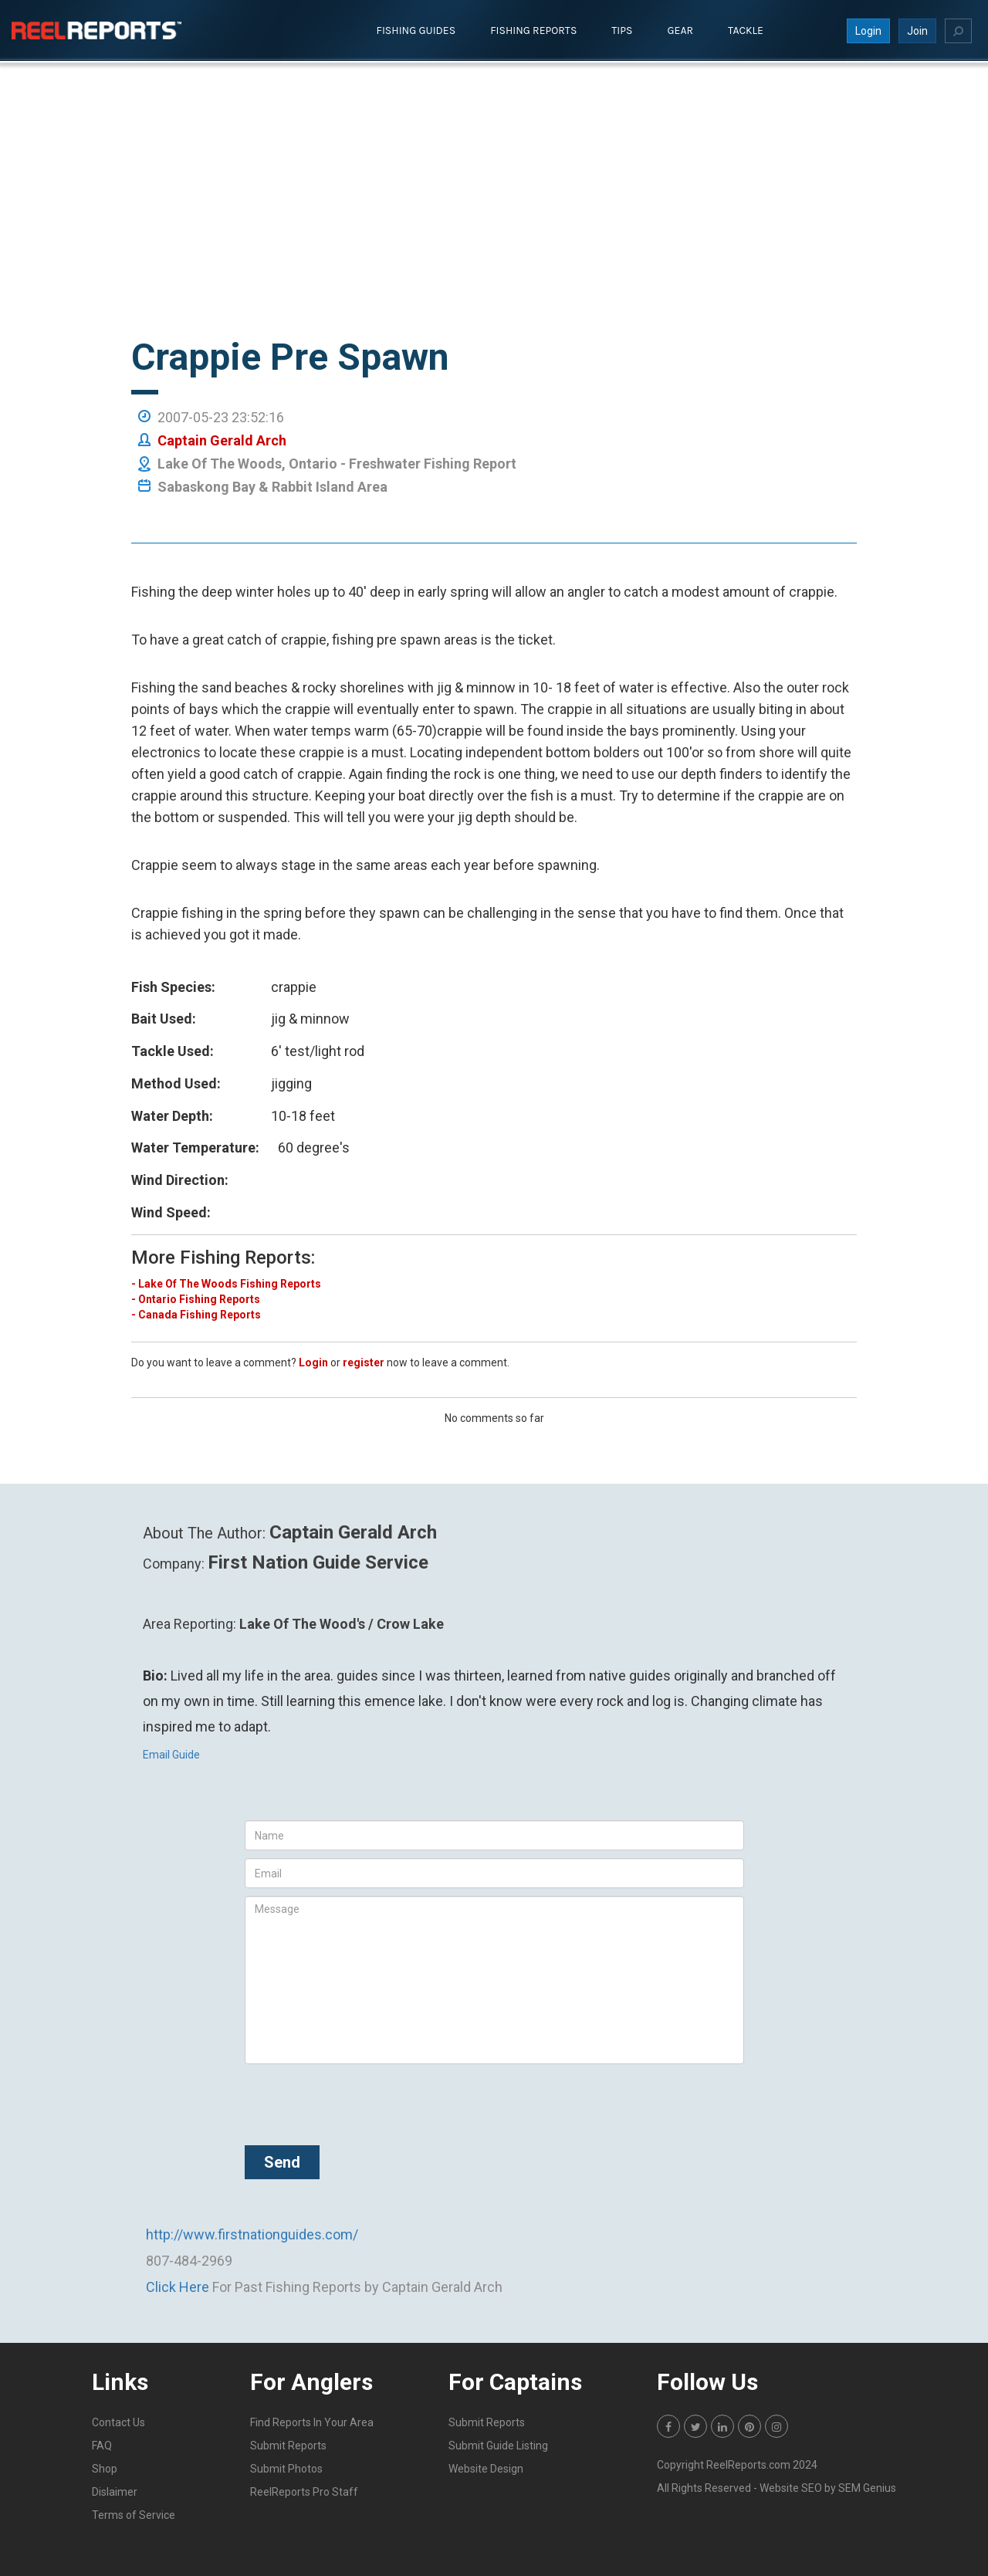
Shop (104, 2468)
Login (868, 30)
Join (917, 30)
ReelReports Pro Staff (304, 2491)
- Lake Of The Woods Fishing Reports (226, 1283)
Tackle (745, 29)
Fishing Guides (416, 29)
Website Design (485, 2468)
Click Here (177, 2286)
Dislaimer (114, 2491)
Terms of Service (133, 2514)
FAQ (102, 2445)
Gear (681, 29)
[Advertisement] (494, 222)
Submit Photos (286, 2468)
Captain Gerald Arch (221, 440)
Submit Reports (288, 2445)
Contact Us (118, 2421)
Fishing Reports (533, 29)
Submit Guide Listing (498, 2445)
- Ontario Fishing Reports (195, 1298)
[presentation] (362, 2101)
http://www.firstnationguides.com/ (252, 2234)
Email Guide (171, 1754)
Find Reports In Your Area (312, 2421)
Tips (621, 29)
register (363, 1362)
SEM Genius (867, 2487)
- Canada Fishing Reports (196, 1314)
